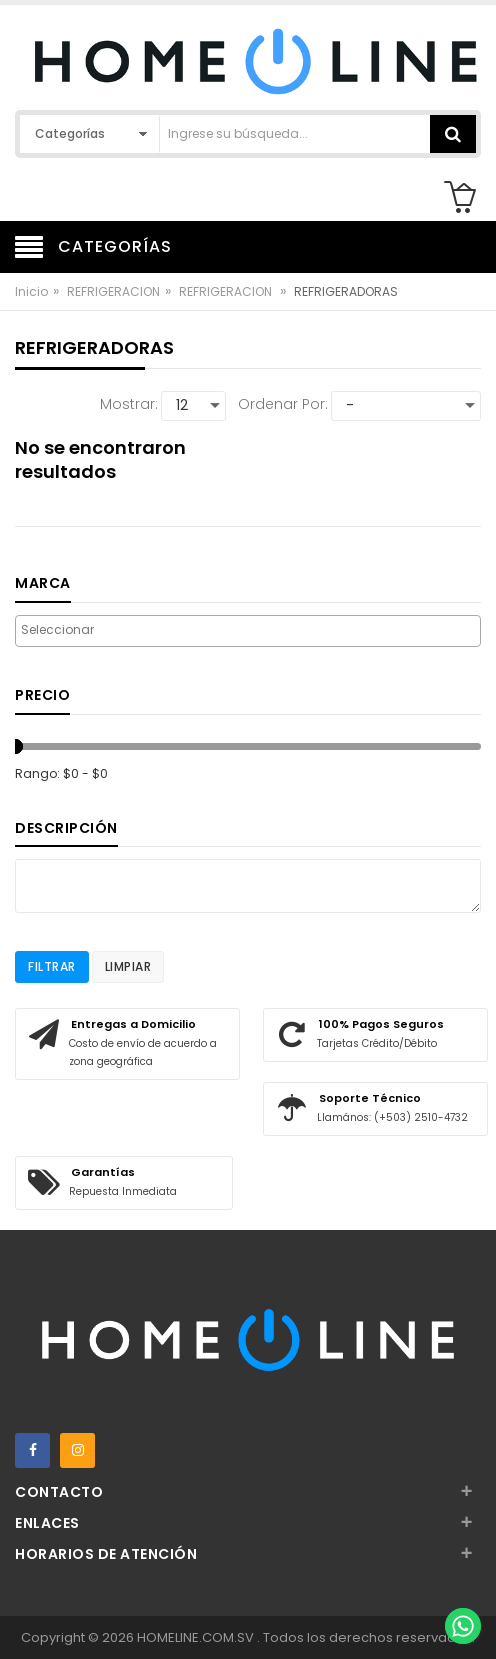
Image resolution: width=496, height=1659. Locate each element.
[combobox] (248, 631)
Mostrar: (129, 404)
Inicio (31, 291)
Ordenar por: (283, 404)
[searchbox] (248, 630)
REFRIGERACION (113, 291)
